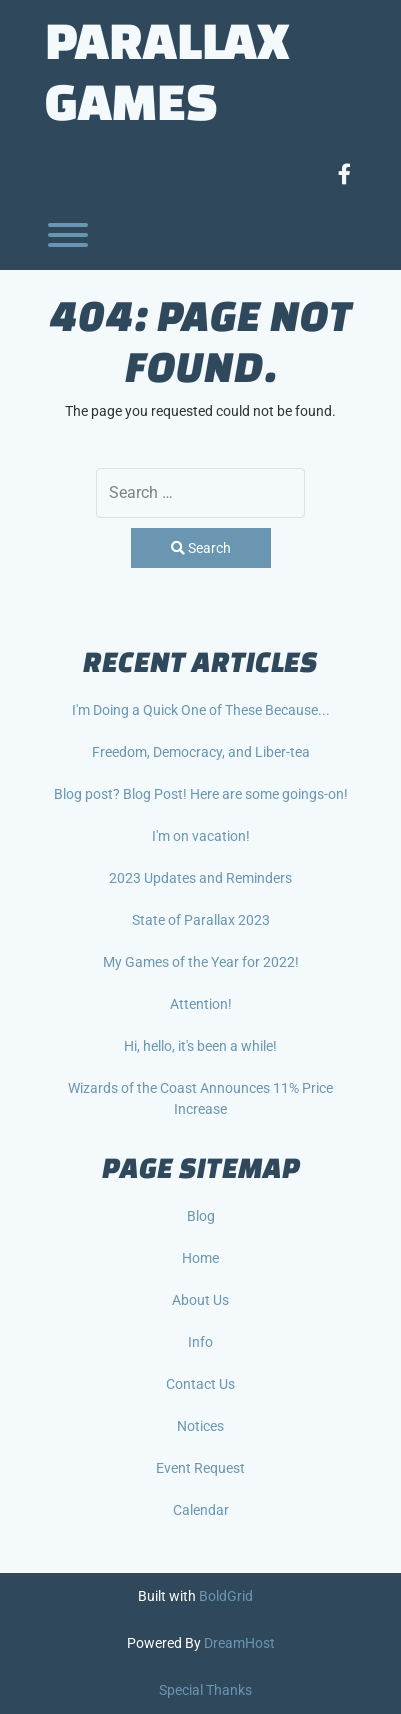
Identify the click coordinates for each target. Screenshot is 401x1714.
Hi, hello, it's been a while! (200, 1046)
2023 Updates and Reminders (200, 878)
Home (200, 1258)
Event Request (200, 1468)
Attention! (201, 1004)
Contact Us (200, 1384)
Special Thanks (205, 1690)
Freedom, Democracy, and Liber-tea (201, 752)
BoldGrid (226, 1596)
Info (200, 1342)
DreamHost (239, 1643)
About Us (200, 1300)
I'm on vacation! (201, 836)
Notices (200, 1426)
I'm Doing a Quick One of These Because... (201, 710)
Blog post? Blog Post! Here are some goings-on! (201, 794)
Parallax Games (167, 70)
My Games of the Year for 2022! (201, 962)
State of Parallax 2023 (201, 920)
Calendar (201, 1510)
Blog (201, 1216)
